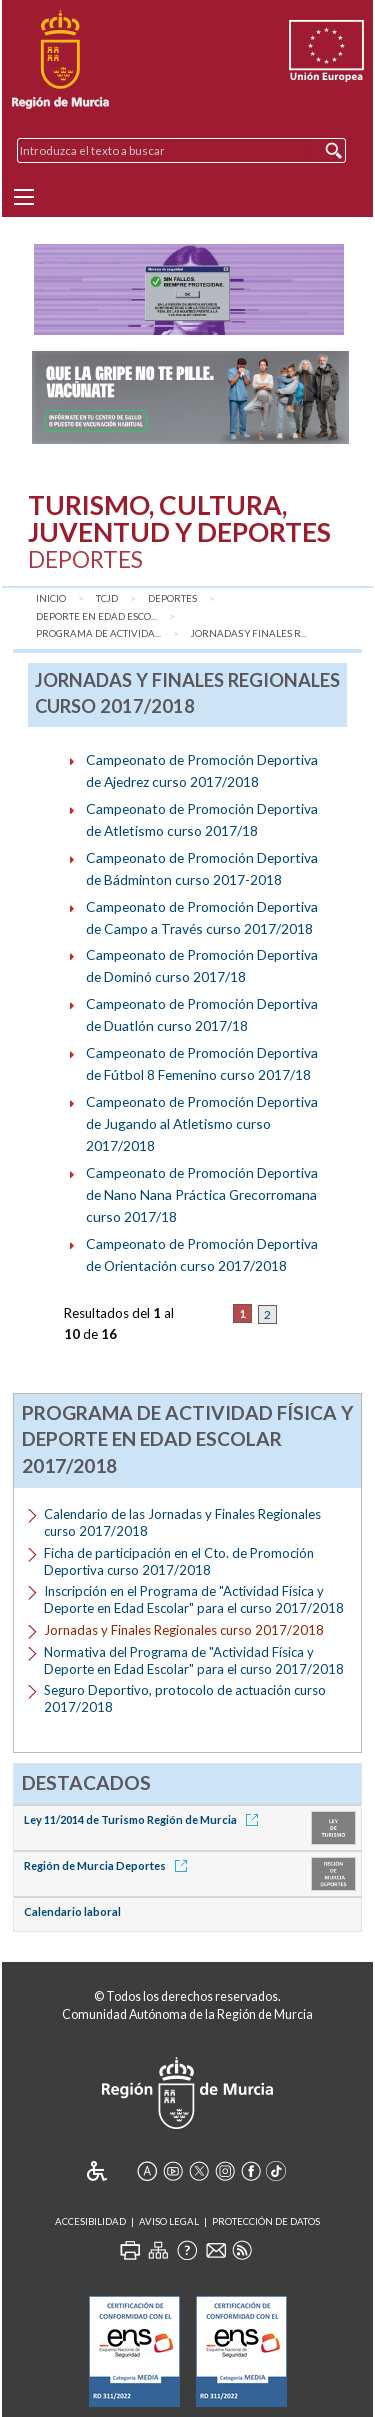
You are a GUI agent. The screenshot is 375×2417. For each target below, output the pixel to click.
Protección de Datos (266, 2221)
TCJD (107, 598)
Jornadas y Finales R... (249, 633)
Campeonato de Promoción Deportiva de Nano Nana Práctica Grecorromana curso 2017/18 (202, 1194)
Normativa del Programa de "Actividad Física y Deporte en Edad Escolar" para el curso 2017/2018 (194, 1660)
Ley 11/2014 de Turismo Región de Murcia (144, 1819)
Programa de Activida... (98, 633)
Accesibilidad (90, 2221)
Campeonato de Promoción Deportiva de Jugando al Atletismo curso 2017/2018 (202, 1123)
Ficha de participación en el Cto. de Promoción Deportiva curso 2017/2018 (179, 1561)
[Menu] (24, 197)
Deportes (172, 598)
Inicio (51, 598)
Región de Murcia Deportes (109, 1865)
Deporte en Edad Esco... (96, 616)
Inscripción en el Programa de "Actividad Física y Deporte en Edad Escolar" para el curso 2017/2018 (194, 1599)
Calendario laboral (72, 1911)
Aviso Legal (169, 2221)
